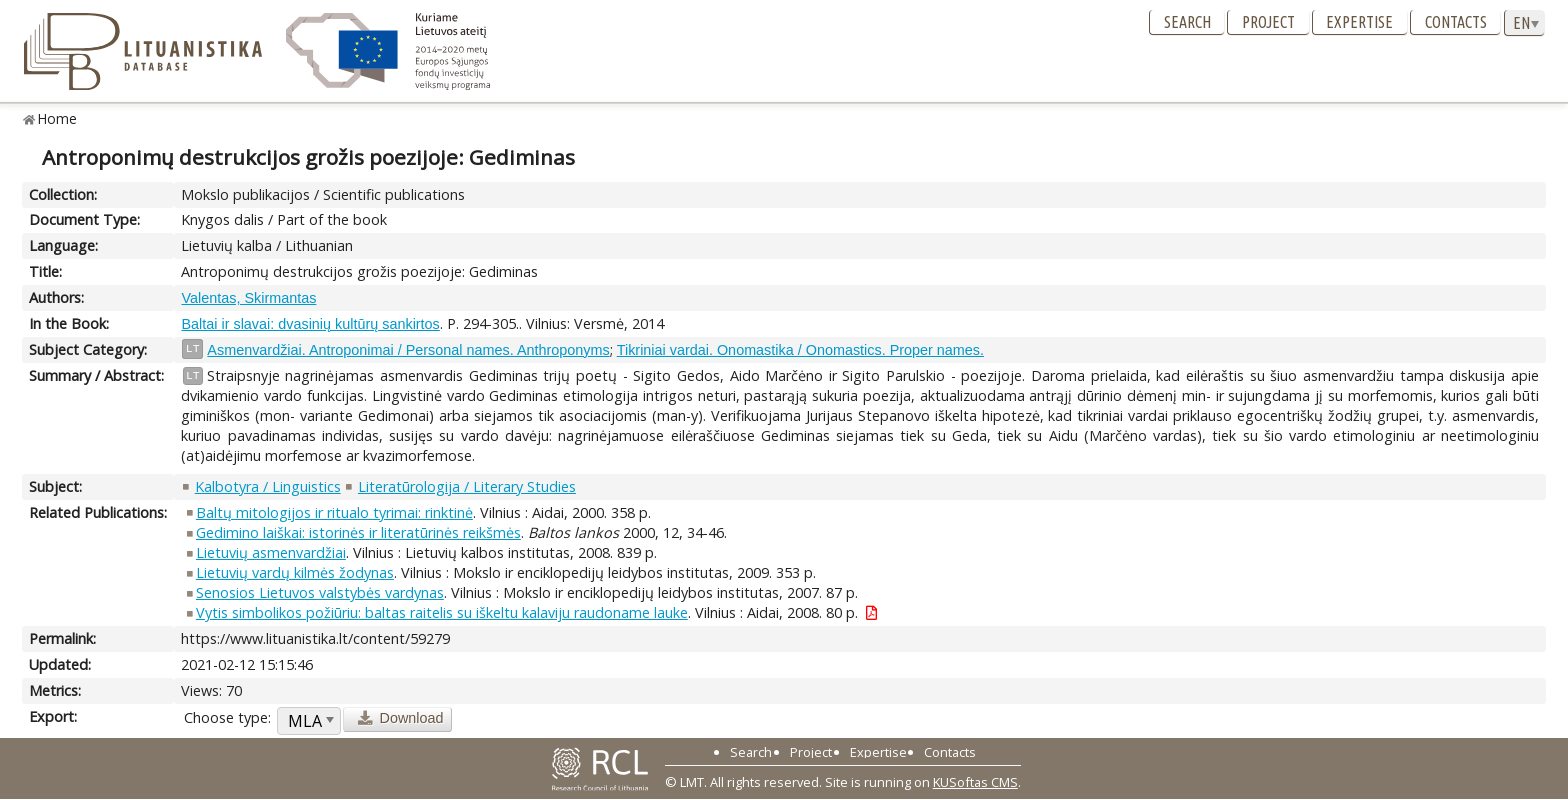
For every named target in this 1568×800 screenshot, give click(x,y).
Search (1187, 22)
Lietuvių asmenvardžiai (271, 552)
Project (1268, 22)
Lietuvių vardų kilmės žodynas (295, 572)
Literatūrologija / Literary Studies (467, 486)
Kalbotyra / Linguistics (268, 486)
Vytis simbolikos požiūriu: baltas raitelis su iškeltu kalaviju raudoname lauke (442, 612)
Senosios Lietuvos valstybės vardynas (320, 592)
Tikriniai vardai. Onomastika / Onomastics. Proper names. (800, 350)
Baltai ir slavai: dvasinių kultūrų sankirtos (310, 324)
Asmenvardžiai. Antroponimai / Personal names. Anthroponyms (408, 350)
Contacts (1456, 22)
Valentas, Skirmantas (248, 298)
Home (57, 118)
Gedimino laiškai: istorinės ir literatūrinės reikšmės (358, 532)
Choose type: (227, 717)
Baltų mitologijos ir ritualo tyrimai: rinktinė (334, 512)
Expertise (1359, 22)
